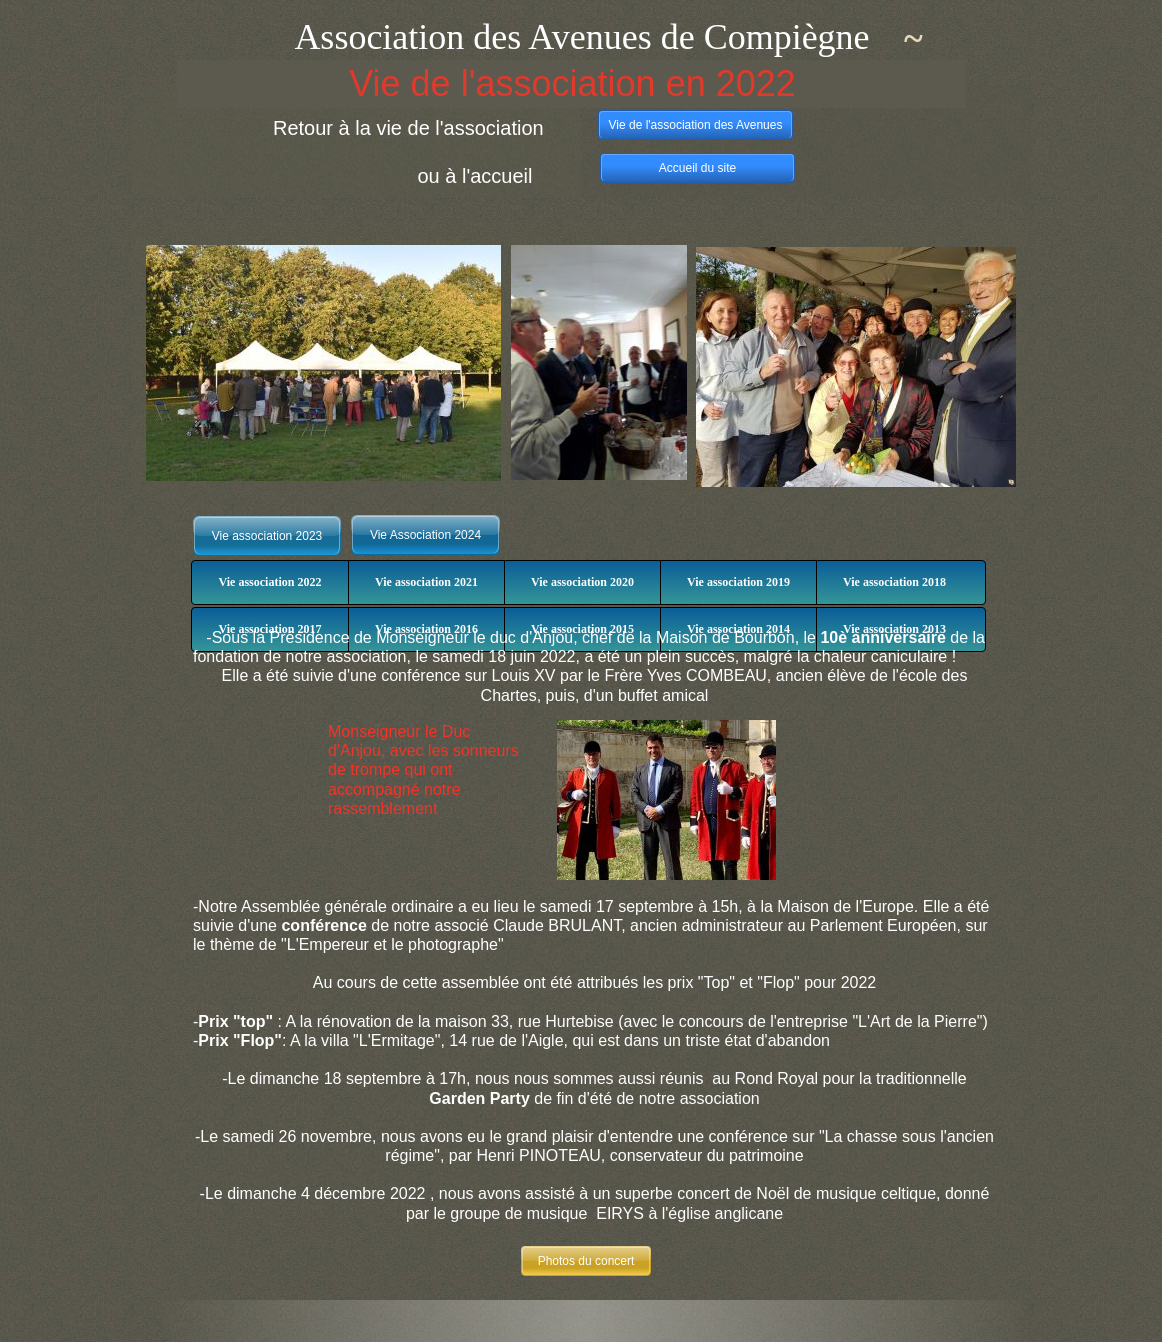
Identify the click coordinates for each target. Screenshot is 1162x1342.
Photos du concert (586, 1261)
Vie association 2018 (894, 582)
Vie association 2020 (582, 582)
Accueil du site (697, 168)
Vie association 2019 (738, 582)
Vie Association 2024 (425, 535)
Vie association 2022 (270, 582)
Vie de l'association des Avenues (696, 125)
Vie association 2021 (426, 582)
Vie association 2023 (267, 536)
